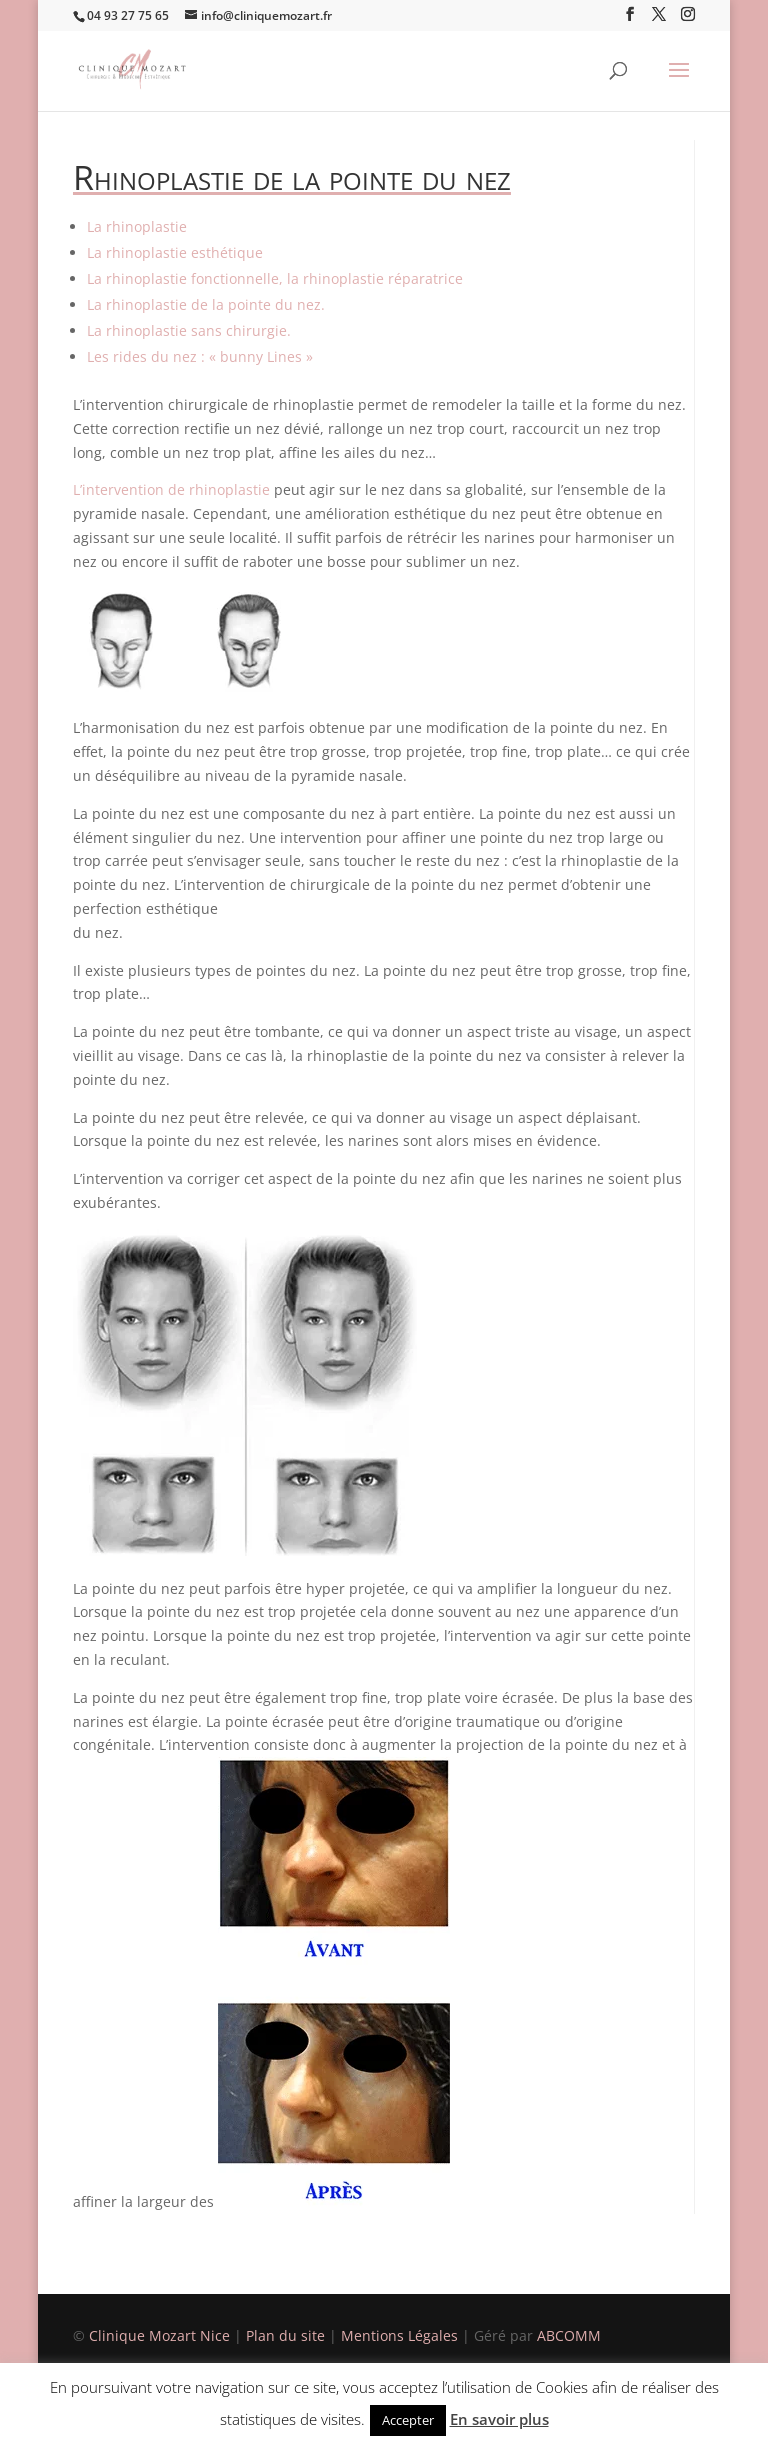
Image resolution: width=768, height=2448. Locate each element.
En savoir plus (499, 2419)
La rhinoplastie (137, 226)
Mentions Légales (401, 2335)
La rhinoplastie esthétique (175, 252)
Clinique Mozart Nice (161, 2335)
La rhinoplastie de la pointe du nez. (206, 304)
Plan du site (285, 2335)
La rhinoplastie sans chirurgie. (189, 330)
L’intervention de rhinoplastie (171, 489)
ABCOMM (569, 2335)
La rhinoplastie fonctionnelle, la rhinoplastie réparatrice (275, 278)
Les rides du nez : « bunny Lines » (200, 356)
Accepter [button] (408, 2420)
